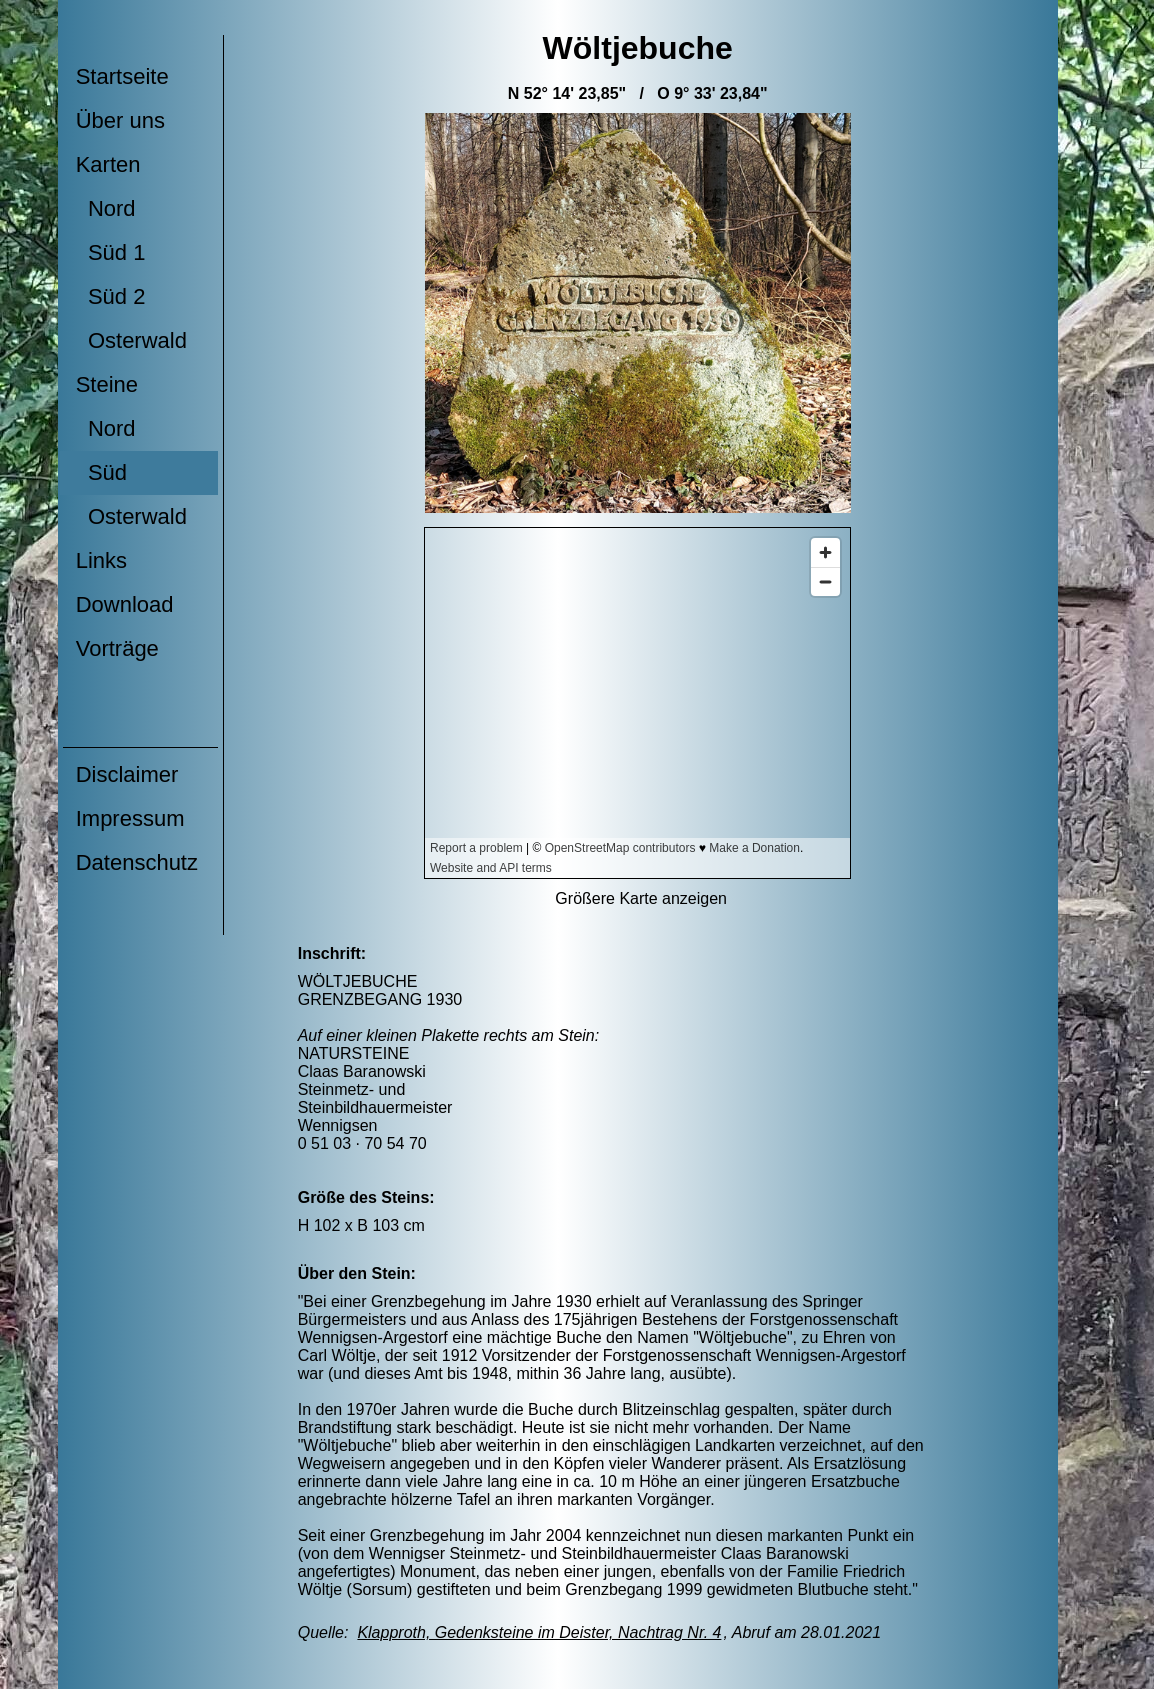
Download (125, 604)
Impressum (130, 818)
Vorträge (117, 648)
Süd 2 (111, 296)
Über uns (120, 120)
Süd (101, 472)
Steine (107, 384)
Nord (106, 208)
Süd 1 (111, 252)
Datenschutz (137, 862)
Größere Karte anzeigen (641, 898)
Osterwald (131, 340)
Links (101, 560)
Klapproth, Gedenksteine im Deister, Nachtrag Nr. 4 (539, 1632)
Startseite (122, 76)
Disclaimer (127, 774)
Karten (108, 164)
